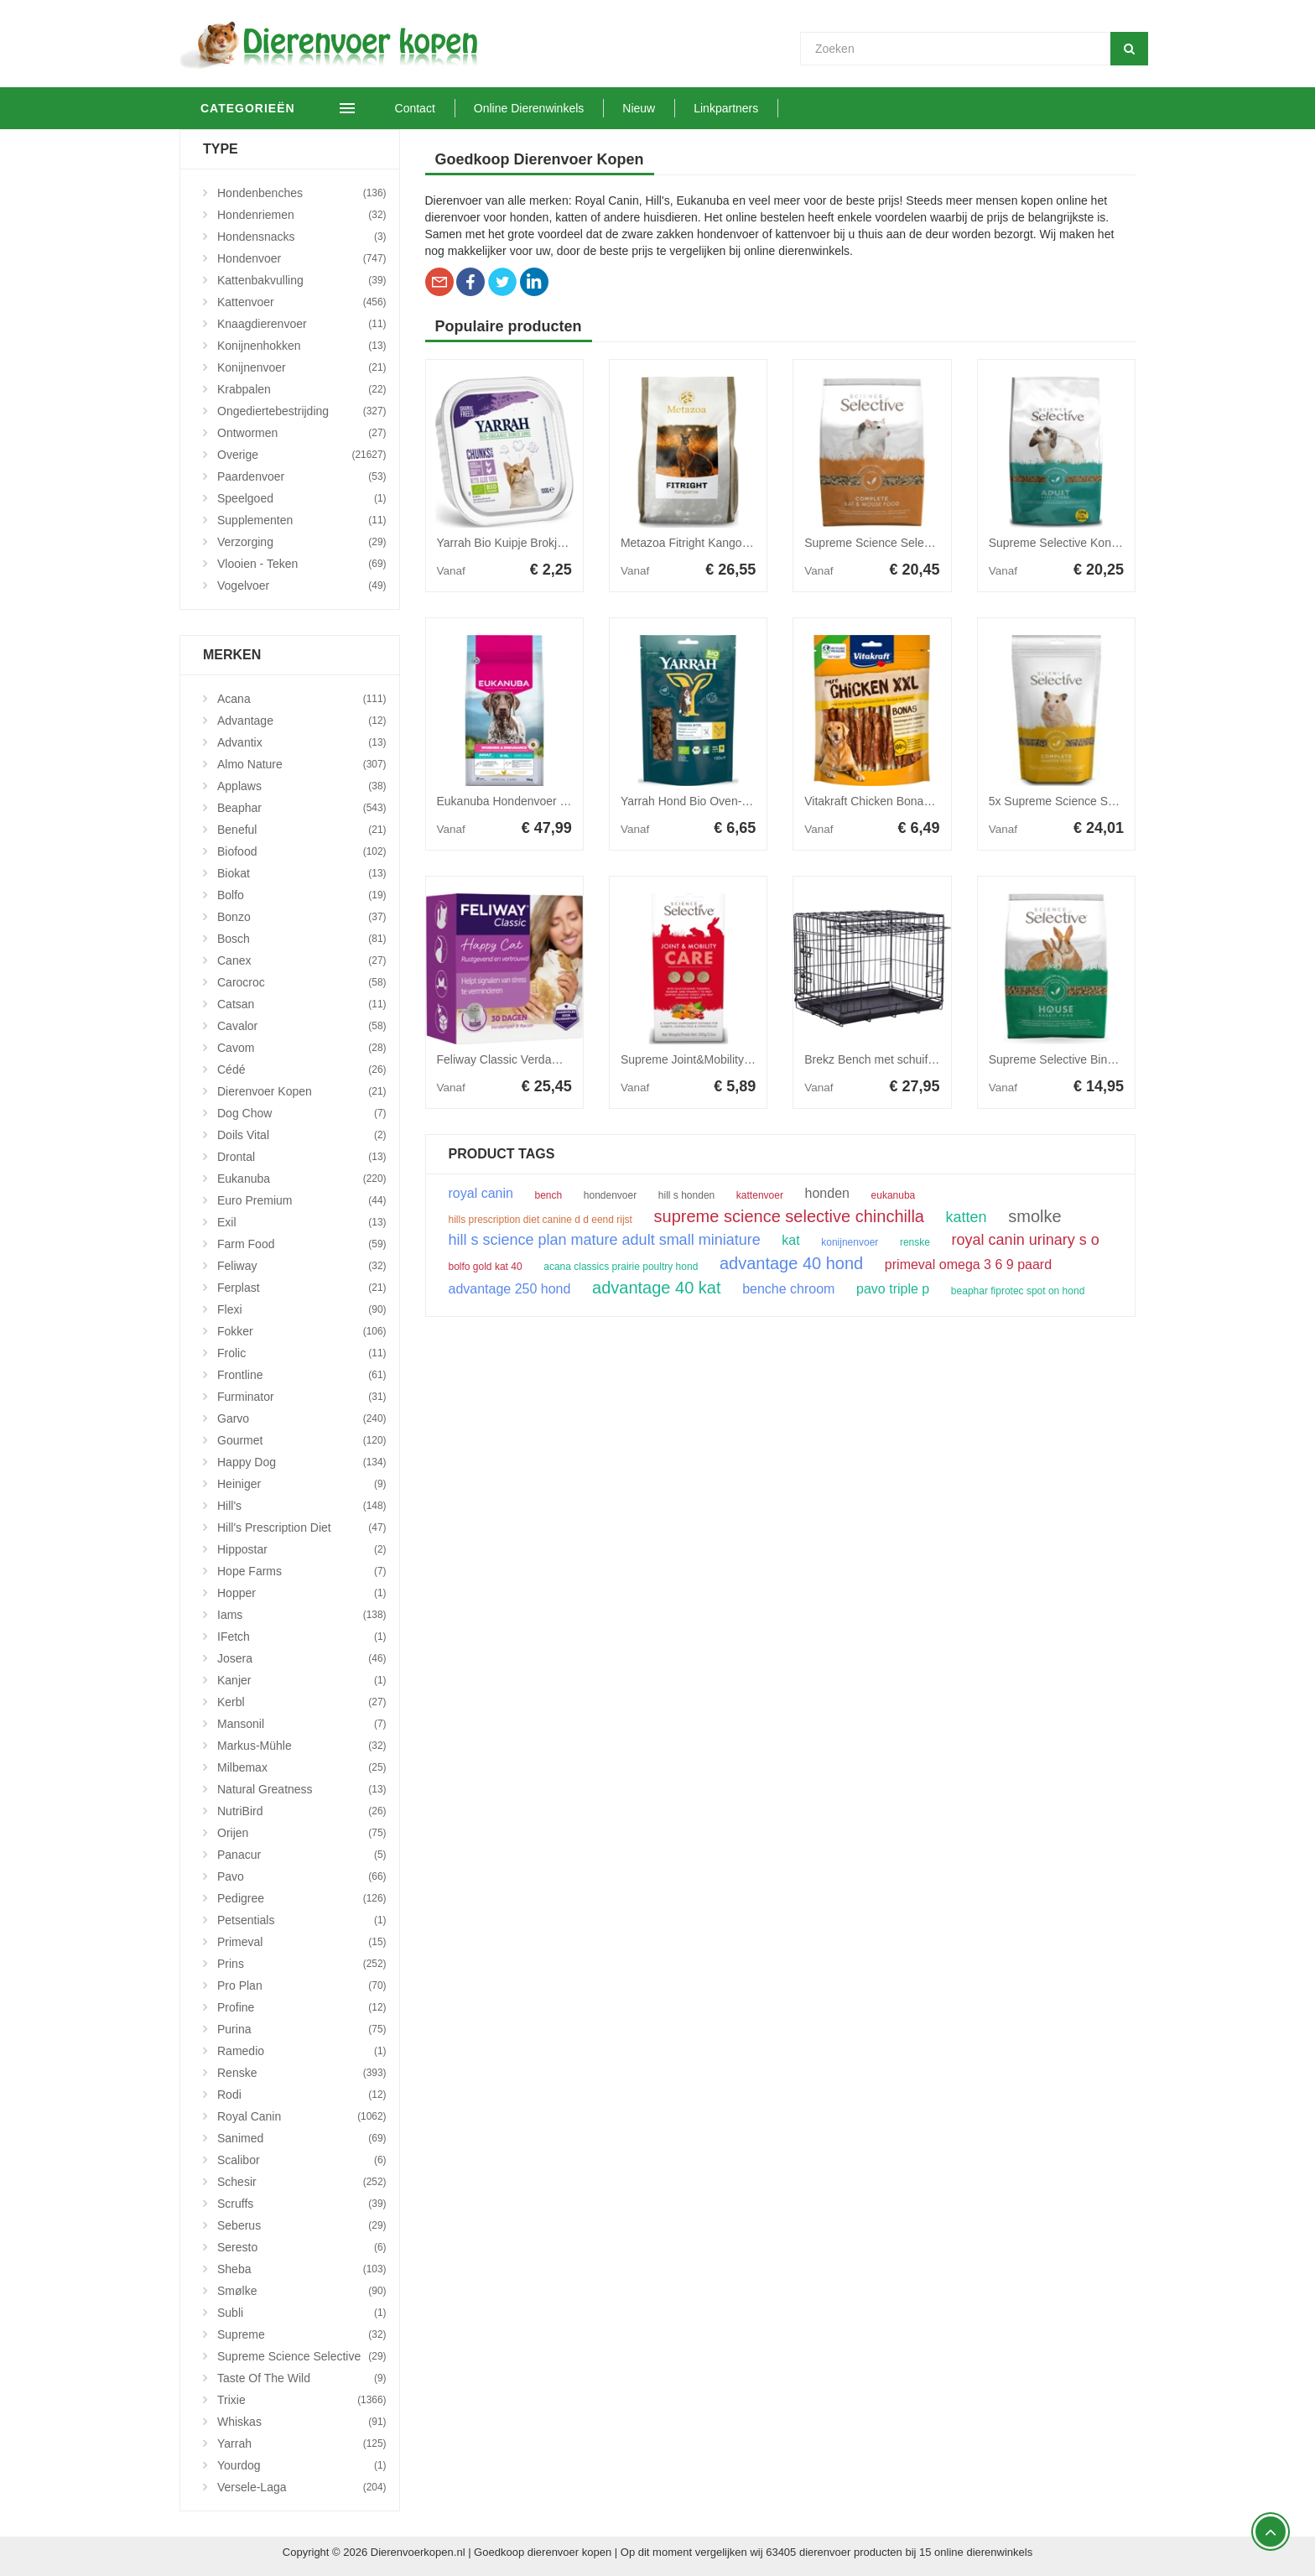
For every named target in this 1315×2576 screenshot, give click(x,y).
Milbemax (302, 1767)
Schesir (302, 2182)
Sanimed (302, 2138)
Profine (302, 2007)
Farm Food (302, 1244)
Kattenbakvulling (302, 280)
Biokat (302, 873)
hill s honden (686, 1195)
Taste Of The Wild (302, 2378)
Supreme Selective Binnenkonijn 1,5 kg (1091, 1059)
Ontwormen (302, 433)
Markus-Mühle (302, 1745)
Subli (302, 2313)
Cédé (302, 1069)
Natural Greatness (302, 1789)
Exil (302, 1222)
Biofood (302, 851)
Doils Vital (302, 1135)
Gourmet (302, 1440)
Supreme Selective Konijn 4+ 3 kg (1077, 542)
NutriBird (302, 1811)
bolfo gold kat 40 (485, 1267)
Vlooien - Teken (302, 564)
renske (915, 1242)
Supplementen (302, 520)
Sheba (302, 2269)
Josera (302, 1658)
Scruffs (302, 2203)
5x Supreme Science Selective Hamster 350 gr (1110, 801)
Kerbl (302, 1702)
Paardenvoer (302, 476)
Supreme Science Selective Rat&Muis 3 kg (915, 542)
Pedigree (302, 1898)
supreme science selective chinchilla (789, 1216)
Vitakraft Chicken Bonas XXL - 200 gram (909, 801)
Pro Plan (302, 1985)
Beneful (302, 829)
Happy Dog (302, 1462)
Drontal (302, 1157)
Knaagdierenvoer (302, 324)
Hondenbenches (302, 193)
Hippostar (302, 1549)
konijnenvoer (849, 1242)
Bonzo (302, 917)
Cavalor (302, 1026)
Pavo (302, 1876)
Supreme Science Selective (302, 2356)
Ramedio (302, 2051)
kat (790, 1240)
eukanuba (893, 1195)
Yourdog (302, 2465)
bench (549, 1195)
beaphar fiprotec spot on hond (1017, 1291)
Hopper (302, 1593)
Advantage (302, 720)
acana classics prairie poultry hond (620, 1267)
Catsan (302, 1004)
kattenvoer (759, 1195)
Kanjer (302, 1680)
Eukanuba (302, 1178)
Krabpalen (302, 389)
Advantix (302, 742)
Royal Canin (302, 2116)
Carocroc (302, 982)
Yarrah (302, 2443)
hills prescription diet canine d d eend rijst (540, 1220)
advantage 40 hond (791, 1263)
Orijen (302, 1833)
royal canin (481, 1193)
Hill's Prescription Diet (302, 1527)
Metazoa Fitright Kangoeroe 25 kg (709, 542)
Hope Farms (302, 1571)
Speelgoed (302, 498)
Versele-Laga (302, 2487)
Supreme (302, 2334)
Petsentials (302, 1920)
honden (827, 1193)
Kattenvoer (302, 302)
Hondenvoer (302, 258)
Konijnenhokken (302, 345)
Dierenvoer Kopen (302, 1091)
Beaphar (302, 808)
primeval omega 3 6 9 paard (968, 1265)
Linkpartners (750, 108)
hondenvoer (610, 1195)
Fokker (302, 1331)
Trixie (302, 2400)
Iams (302, 1615)
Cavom (302, 1048)
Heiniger (302, 1484)
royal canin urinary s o (1025, 1239)
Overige (302, 455)
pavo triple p (892, 1289)
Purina (302, 2029)
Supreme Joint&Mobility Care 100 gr (715, 1059)
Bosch (302, 939)
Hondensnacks (302, 236)
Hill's (302, 1506)
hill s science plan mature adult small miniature (605, 1239)
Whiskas (302, 2422)
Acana (302, 699)
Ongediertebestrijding (302, 411)
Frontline (302, 1375)
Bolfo (302, 895)
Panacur (302, 1855)
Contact (438, 108)
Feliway (302, 1266)
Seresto (302, 2247)
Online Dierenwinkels (552, 108)
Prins (302, 1964)
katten (966, 1217)
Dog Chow (302, 1113)
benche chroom (788, 1289)
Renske (302, 2073)
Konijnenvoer (302, 367)
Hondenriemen (302, 215)
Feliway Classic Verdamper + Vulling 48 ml (547, 1059)
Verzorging (302, 542)
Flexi (302, 1309)
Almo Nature (302, 764)
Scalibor (302, 2160)
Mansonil (302, 1724)
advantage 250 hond (510, 1289)
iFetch (302, 1636)
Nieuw (663, 108)
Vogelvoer (302, 585)
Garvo (302, 1418)
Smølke (302, 2291)
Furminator (302, 1397)
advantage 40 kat (656, 1287)
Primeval (302, 1942)
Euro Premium (302, 1200)
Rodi (302, 2094)
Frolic (302, 1353)
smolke (1034, 1216)
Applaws (302, 786)
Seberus (302, 2225)
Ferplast (302, 1287)
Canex (302, 960)
